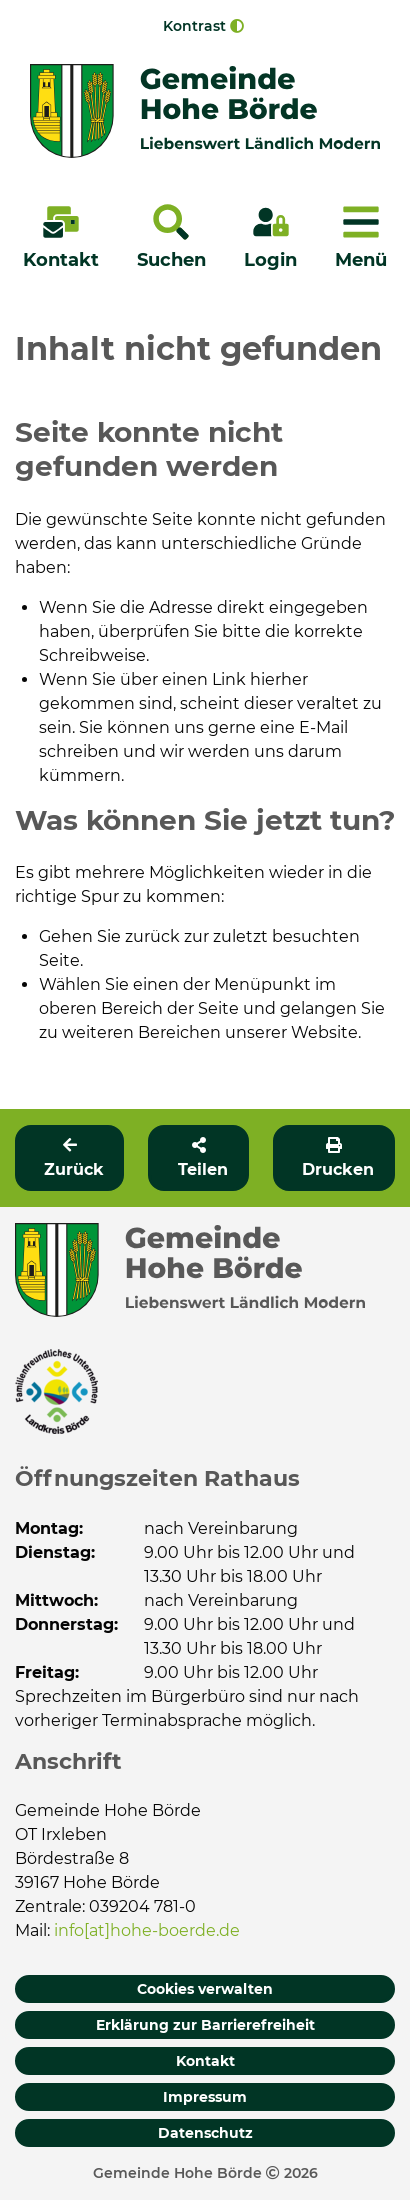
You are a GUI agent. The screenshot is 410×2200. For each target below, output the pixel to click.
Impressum (205, 2097)
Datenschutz (205, 2133)
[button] (198, 1158)
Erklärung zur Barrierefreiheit (205, 2025)
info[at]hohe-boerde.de (147, 1930)
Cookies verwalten (205, 1989)
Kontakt (205, 2061)
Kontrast (203, 26)
